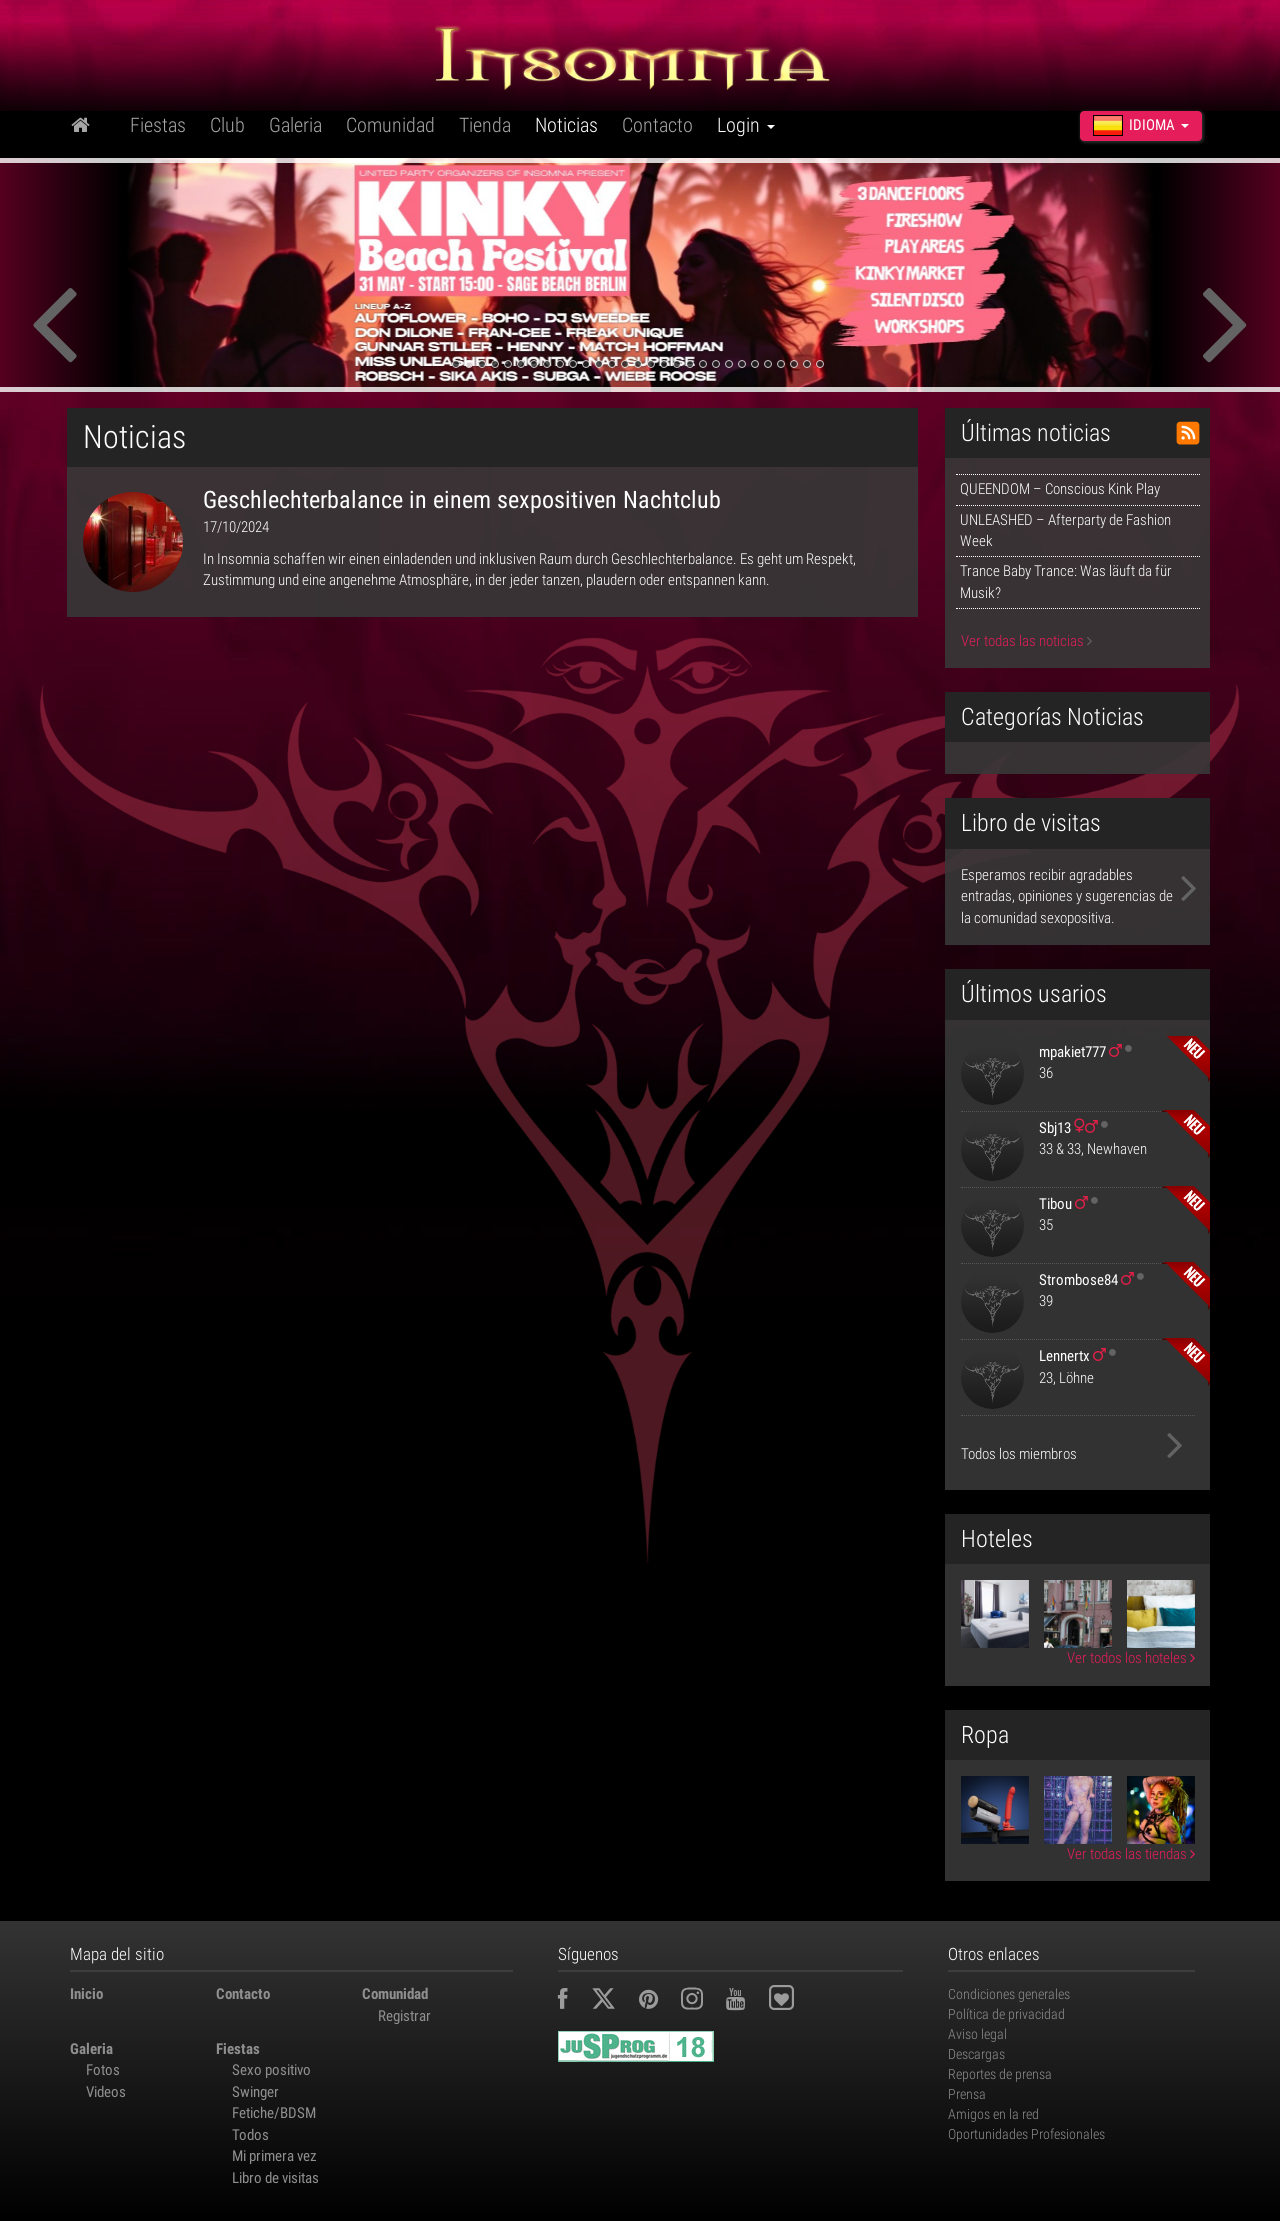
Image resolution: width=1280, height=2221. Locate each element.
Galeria (295, 125)
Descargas (976, 2054)
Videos (106, 2092)
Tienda (485, 125)
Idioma (1141, 125)
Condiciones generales (1009, 1994)
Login (746, 125)
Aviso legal (977, 2034)
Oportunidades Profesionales (1026, 2134)
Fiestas (158, 125)
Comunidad (390, 125)
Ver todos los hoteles (1131, 1658)
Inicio (86, 1994)
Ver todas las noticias (1026, 641)
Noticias (566, 125)
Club (227, 125)
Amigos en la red (993, 2114)
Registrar (404, 2016)
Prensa (967, 2094)
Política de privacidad (1006, 2014)
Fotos (103, 2070)
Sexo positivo (271, 2070)
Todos (250, 2135)
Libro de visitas (275, 2178)
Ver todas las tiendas (1131, 1854)
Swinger (255, 2092)
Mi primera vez (274, 2156)
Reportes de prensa (1000, 2074)
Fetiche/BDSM (274, 2113)
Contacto (657, 125)
